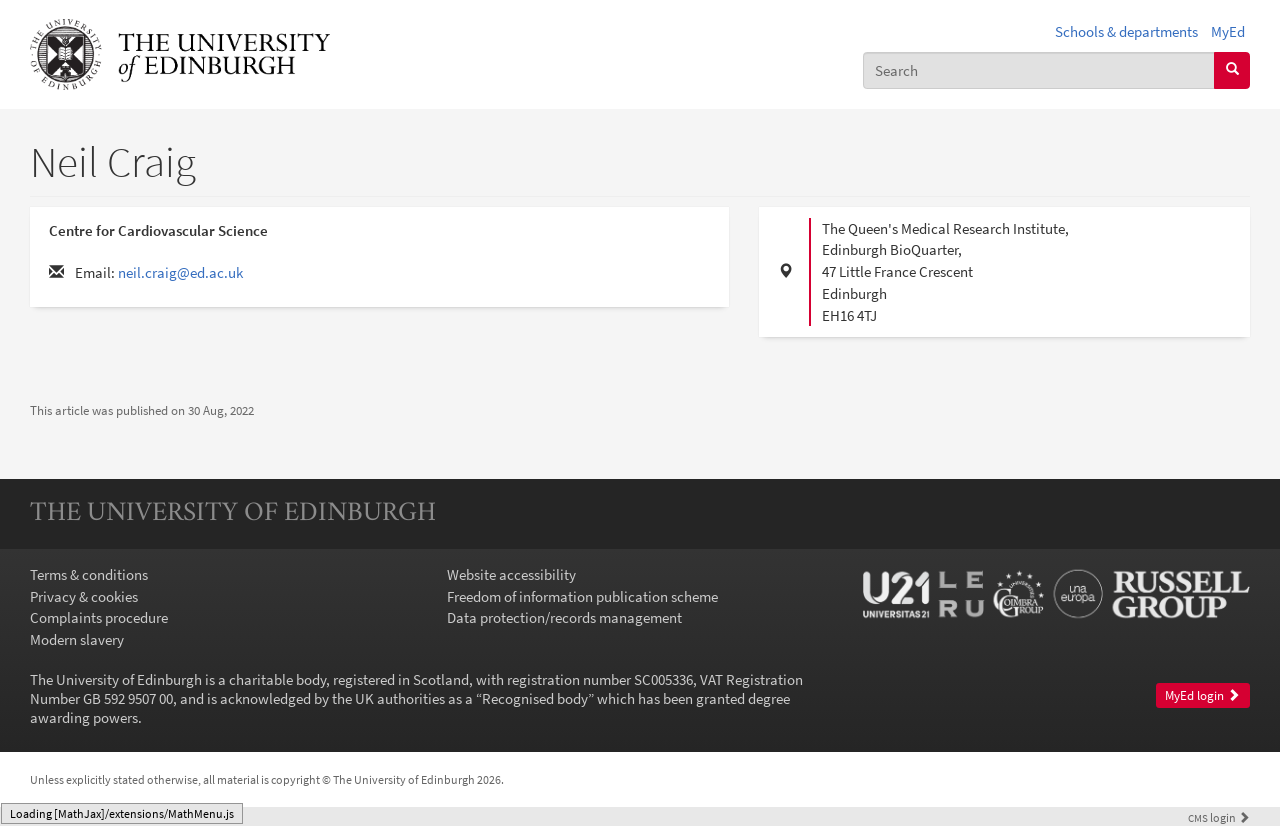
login (1219, 817)
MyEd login (1202, 695)
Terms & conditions (89, 574)
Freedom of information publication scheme (582, 596)
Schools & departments (1126, 31)
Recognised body (535, 698)
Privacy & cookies (84, 596)
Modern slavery (77, 639)
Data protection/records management (564, 617)
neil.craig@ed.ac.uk (180, 272)
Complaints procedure (99, 617)
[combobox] (1039, 70)
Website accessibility (511, 574)
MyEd (1228, 31)
